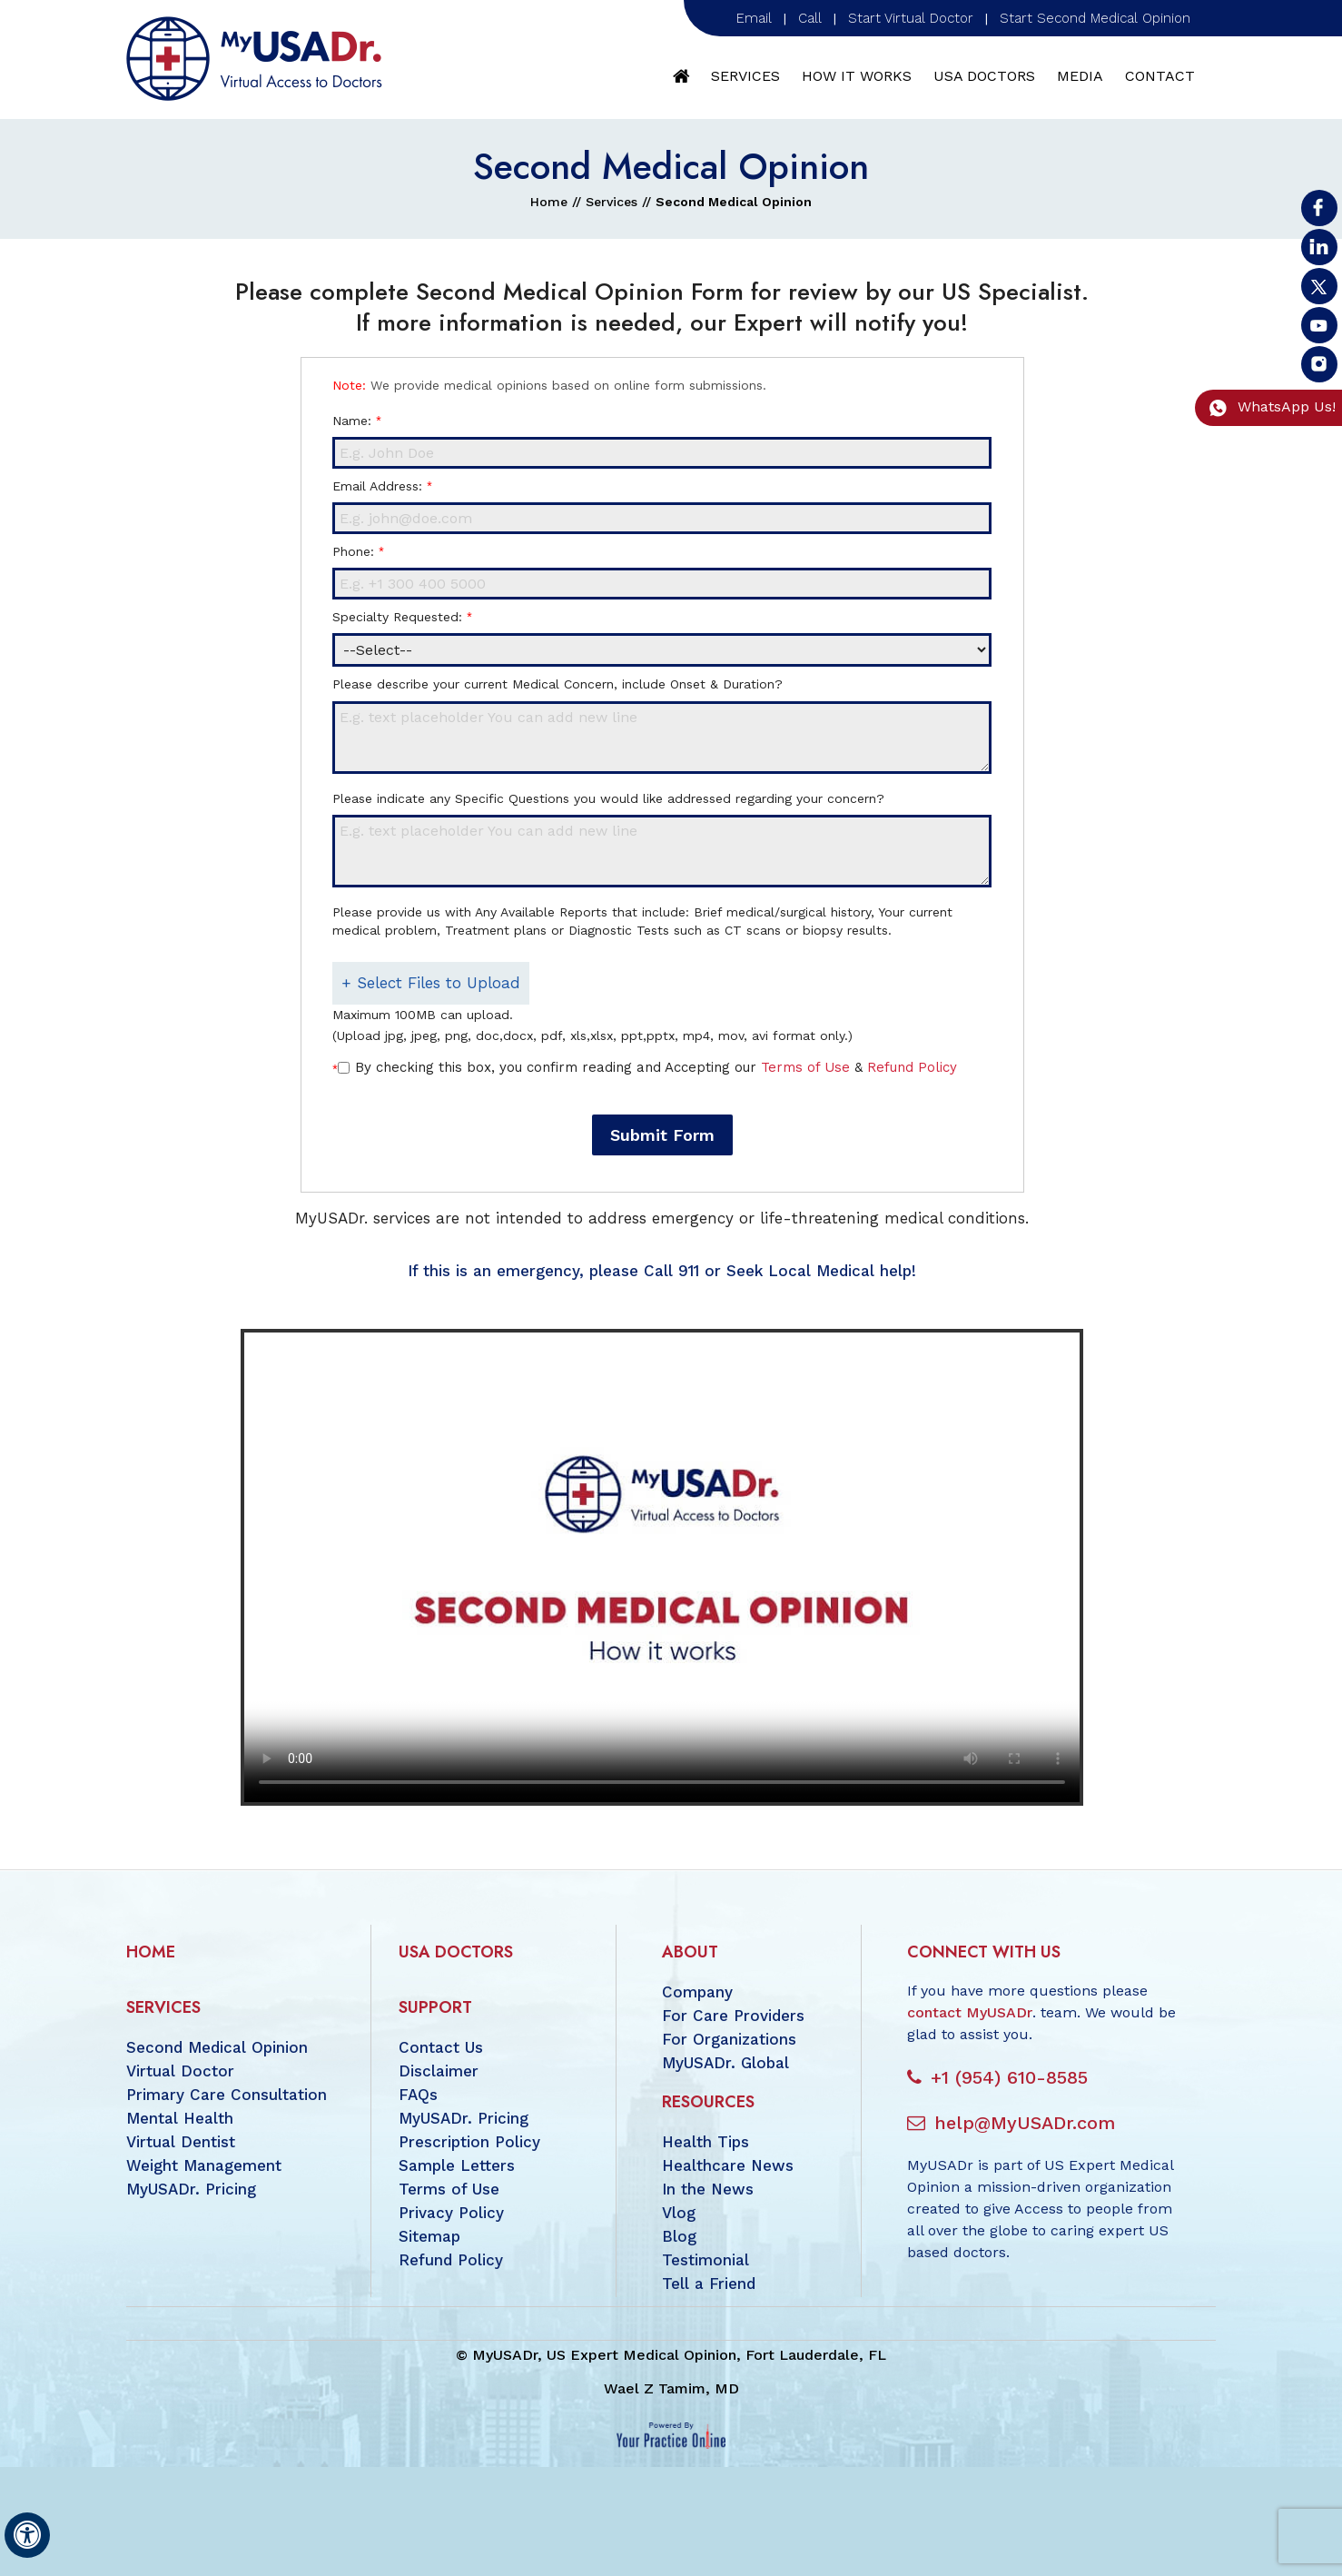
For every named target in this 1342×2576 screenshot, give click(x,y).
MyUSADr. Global (725, 2063)
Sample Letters (457, 2165)
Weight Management (203, 2165)
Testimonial (705, 2260)
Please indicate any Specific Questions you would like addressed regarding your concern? (608, 798)
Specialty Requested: (401, 616)
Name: (356, 420)
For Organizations (729, 2039)
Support (435, 2007)
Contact (1160, 75)
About (690, 1952)
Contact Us (441, 2047)
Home (682, 76)
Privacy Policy (451, 2213)
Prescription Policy (469, 2142)
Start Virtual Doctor (910, 18)
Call (810, 18)
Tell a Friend (708, 2283)
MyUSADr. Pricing (191, 2189)
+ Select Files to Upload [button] (430, 983)
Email (754, 18)
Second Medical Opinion (217, 2047)
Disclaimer (439, 2071)
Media (1080, 75)
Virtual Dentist (180, 2142)
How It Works (857, 75)
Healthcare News (728, 2165)
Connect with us (984, 1952)
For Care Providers (733, 2015)
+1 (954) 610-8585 (1009, 2077)
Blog (679, 2236)
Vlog (679, 2213)
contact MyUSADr (969, 2012)
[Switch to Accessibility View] (27, 2535)
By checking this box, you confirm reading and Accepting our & (656, 1067)
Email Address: (381, 486)
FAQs (418, 2095)
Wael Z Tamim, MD (671, 2388)
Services (745, 75)
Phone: (357, 551)
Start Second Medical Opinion (1095, 18)
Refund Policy (912, 1067)
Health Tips (705, 2142)
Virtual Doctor (180, 2071)
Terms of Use (805, 1067)
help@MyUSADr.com (1024, 2123)
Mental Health (179, 2118)
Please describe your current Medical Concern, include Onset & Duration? (557, 684)
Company (697, 1992)
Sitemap (429, 2236)
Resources (708, 2102)
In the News (708, 2189)
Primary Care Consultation (226, 2095)
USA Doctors (984, 75)
